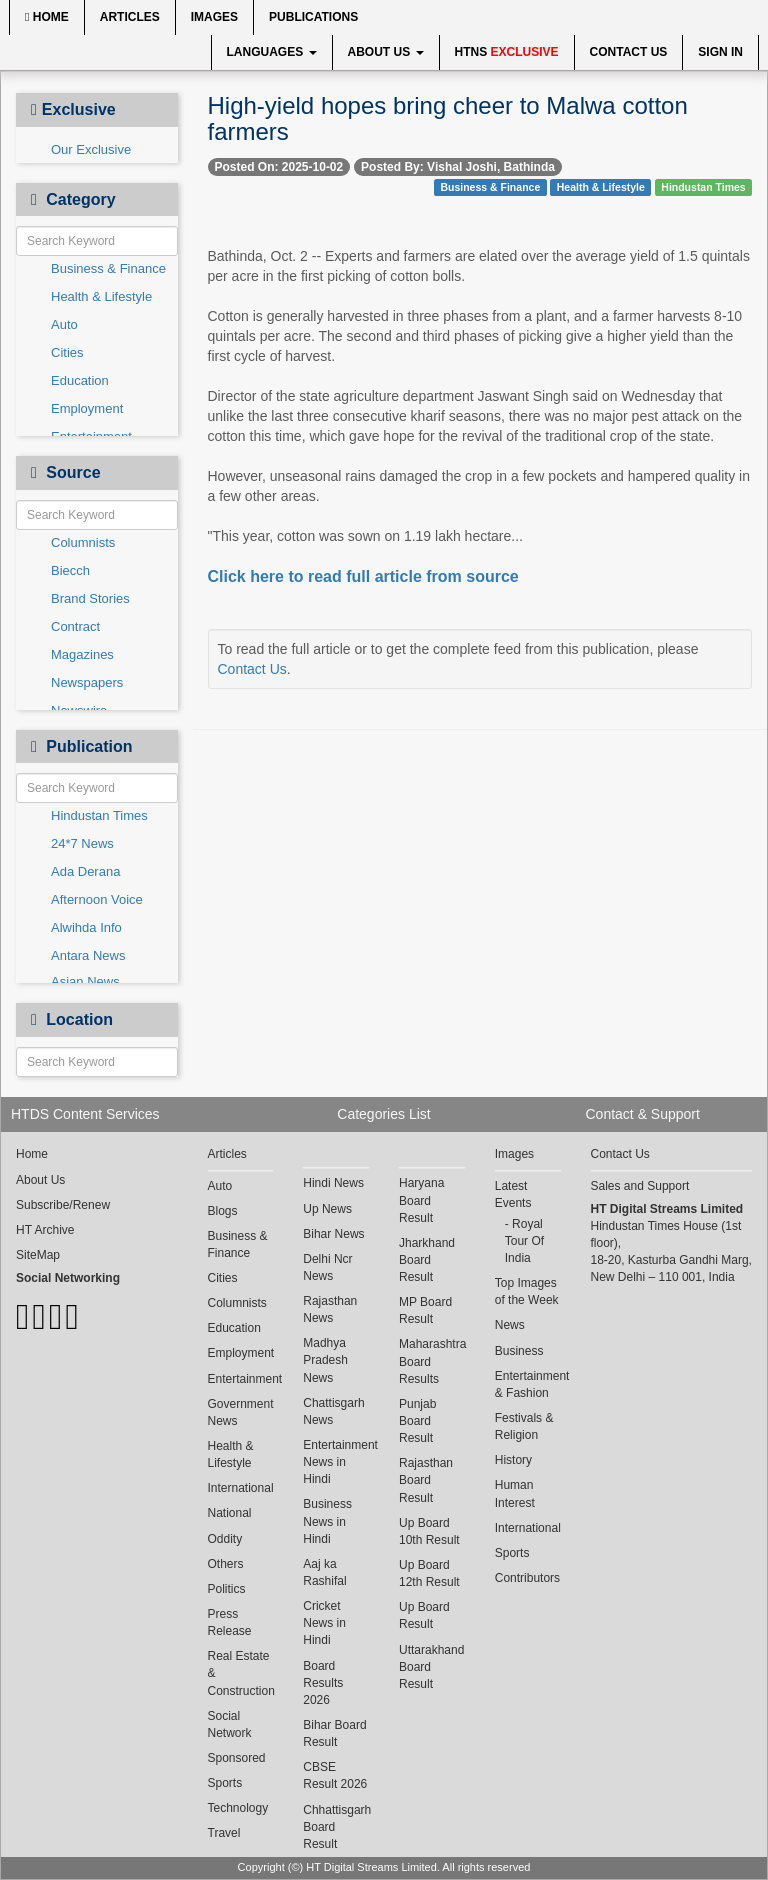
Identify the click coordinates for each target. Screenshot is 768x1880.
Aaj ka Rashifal (324, 1572)
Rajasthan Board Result (426, 1480)
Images (214, 17)
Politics (227, 1589)
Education (80, 380)
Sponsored (237, 1758)
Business (519, 1351)
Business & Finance (108, 268)
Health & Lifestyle (101, 296)
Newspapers (87, 682)
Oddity (225, 1539)
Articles (130, 17)
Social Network (230, 1724)
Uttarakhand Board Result (431, 1667)
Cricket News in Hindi (324, 1623)
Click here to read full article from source (363, 576)
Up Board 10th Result (429, 1531)
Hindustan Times (99, 815)
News (510, 1325)
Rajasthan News (330, 1309)
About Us (386, 52)
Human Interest (515, 1493)
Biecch (70, 570)
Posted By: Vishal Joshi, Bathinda (458, 167)
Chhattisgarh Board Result (336, 1827)
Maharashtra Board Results (432, 1361)
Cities (67, 352)
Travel (224, 1833)
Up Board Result (424, 1615)
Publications (313, 17)
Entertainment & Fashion (528, 1384)
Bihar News (333, 1234)
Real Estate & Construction (241, 1673)
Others (226, 1564)
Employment (87, 408)
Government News (241, 1412)
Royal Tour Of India (524, 1241)
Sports (225, 1783)
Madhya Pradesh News (325, 1360)
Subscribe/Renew (63, 1205)
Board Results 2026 (323, 1683)
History (513, 1460)
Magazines (82, 654)
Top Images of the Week (527, 1291)
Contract (75, 626)
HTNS (507, 52)
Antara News (88, 955)
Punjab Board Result (417, 1421)
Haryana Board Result (421, 1200)
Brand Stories (90, 598)
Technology (238, 1808)
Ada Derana (85, 871)
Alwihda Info (86, 927)
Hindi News (333, 1183)
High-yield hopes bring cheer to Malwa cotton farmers (448, 118)
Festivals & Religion (524, 1426)
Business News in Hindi (327, 1521)
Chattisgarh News (333, 1411)
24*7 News (82, 843)
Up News (327, 1209)
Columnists (83, 542)
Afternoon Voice (97, 899)
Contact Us (629, 52)
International (241, 1488)
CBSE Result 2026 (335, 1775)
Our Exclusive (91, 149)
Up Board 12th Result (429, 1573)
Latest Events (513, 1194)
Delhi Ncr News (327, 1267)
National (230, 1513)
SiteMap (38, 1255)
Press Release (230, 1622)
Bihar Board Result (334, 1733)
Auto (64, 324)
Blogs (223, 1211)
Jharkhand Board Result (427, 1260)
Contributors (527, 1578)
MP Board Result (425, 1310)
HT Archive (45, 1230)
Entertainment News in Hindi (336, 1462)
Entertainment (241, 1379)
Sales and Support (640, 1186)
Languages (272, 52)
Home (47, 17)
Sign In (720, 52)
